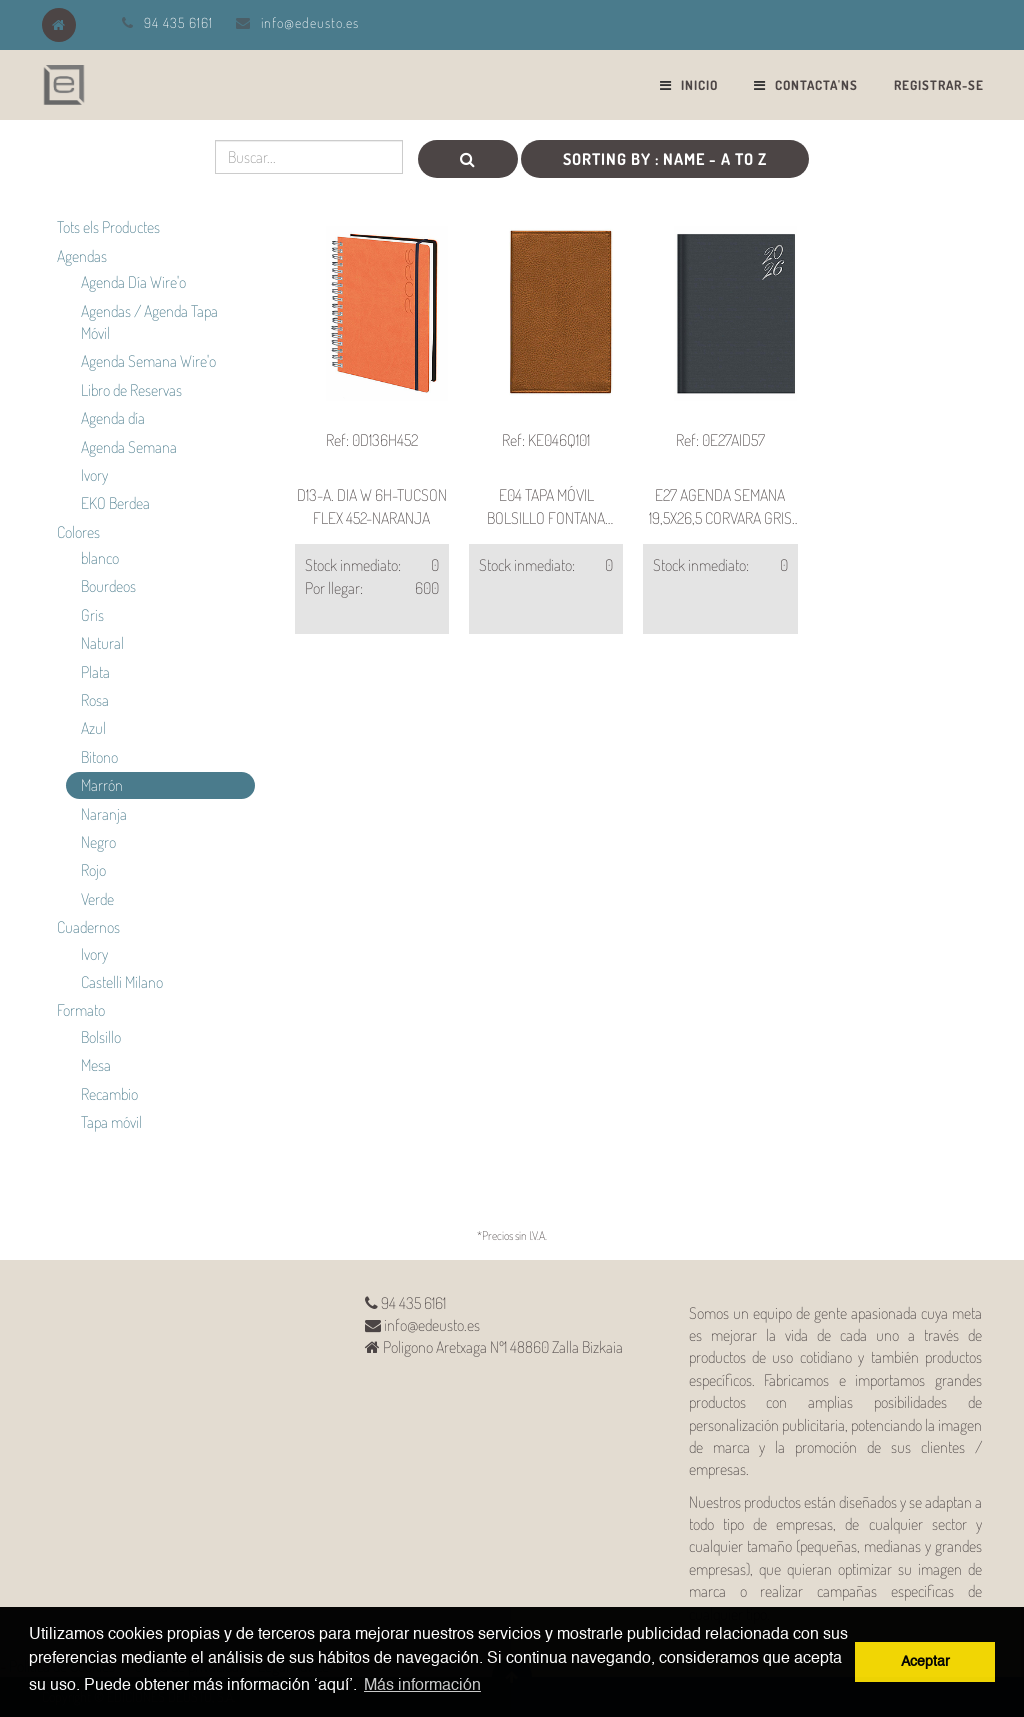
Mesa (96, 1065)
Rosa (95, 700)
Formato (81, 1010)
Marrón (102, 785)
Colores (78, 532)
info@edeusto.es (310, 22)
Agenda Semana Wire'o (148, 361)
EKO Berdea (115, 503)
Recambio (109, 1094)
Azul (93, 728)
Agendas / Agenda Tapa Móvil (149, 322)
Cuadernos (88, 927)
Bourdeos (108, 586)
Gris (92, 615)
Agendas (82, 256)
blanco (100, 558)
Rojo (93, 870)
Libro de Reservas (131, 390)
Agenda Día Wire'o (133, 282)
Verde (97, 899)
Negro (98, 842)
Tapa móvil (111, 1122)
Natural (102, 643)
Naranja (104, 814)
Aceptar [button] (925, 1662)
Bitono (99, 757)
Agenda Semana (129, 447)
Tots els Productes (108, 227)
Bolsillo (101, 1037)
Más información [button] (422, 1686)
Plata (95, 672)
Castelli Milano (122, 982)
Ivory (94, 475)
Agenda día (113, 418)
